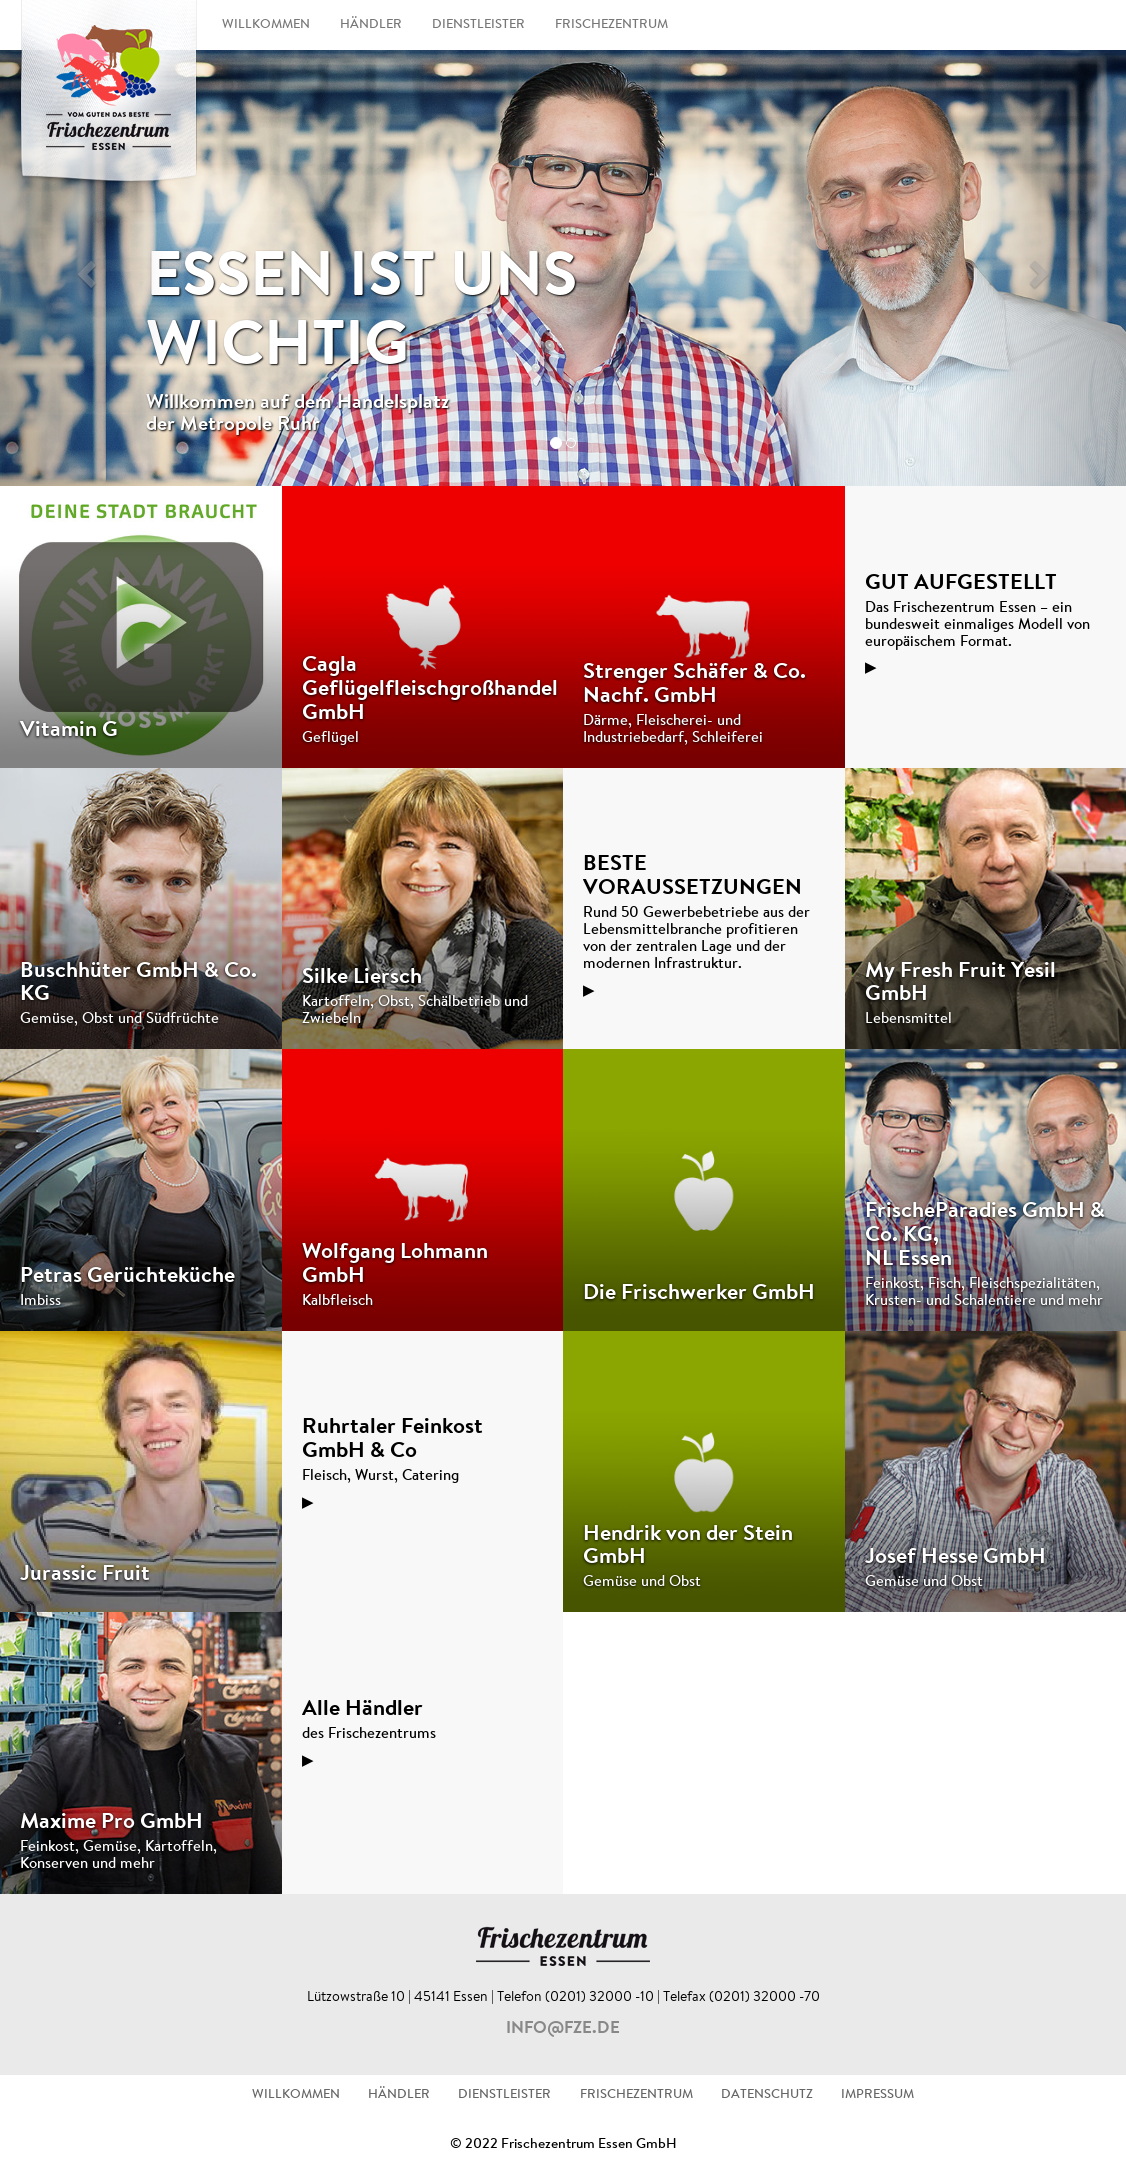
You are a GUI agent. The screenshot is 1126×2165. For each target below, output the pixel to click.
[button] (84, 268)
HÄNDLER (371, 25)
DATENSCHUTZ (767, 2095)
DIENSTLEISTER (478, 25)
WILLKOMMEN (266, 25)
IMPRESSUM (877, 2095)
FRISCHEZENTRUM (611, 25)
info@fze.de (563, 2029)
